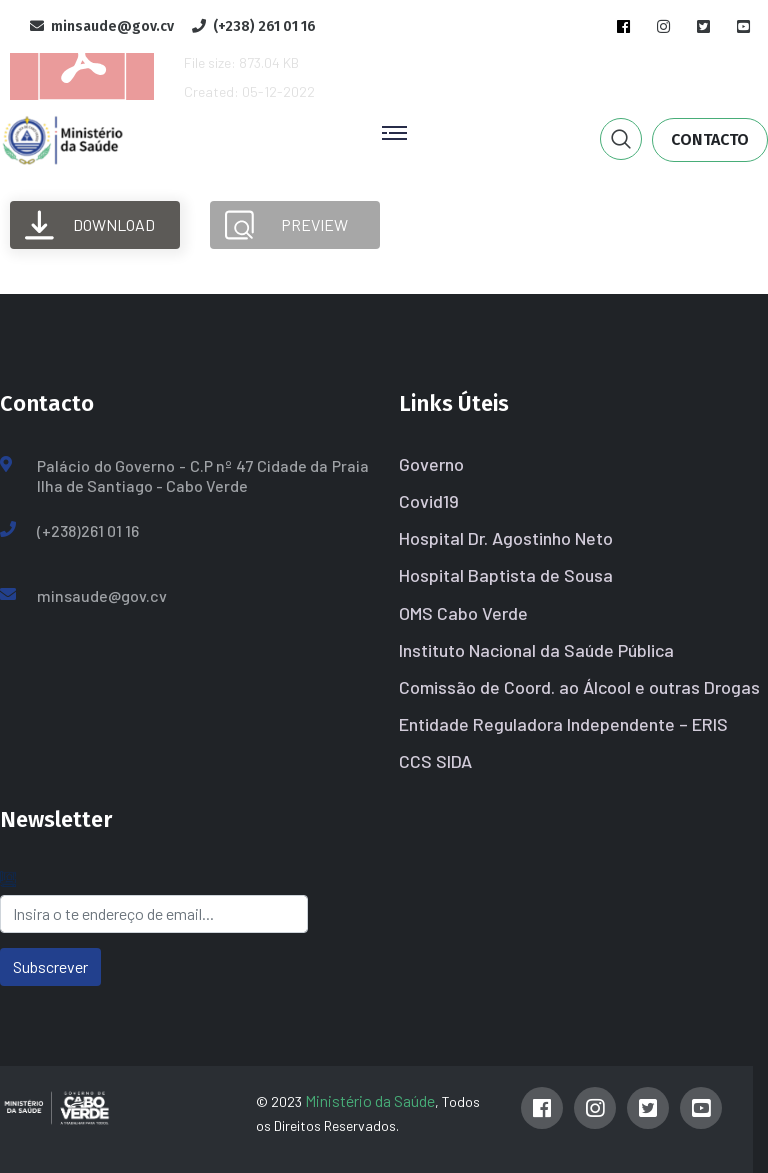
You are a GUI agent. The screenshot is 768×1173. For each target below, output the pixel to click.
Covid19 (429, 501)
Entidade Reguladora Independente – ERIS (563, 724)
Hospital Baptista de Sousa (506, 575)
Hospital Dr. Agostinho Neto (506, 538)
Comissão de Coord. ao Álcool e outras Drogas (579, 687)
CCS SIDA (435, 761)
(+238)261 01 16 (88, 530)
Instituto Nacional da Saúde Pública (536, 650)
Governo (431, 464)
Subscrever (50, 966)
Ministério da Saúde (370, 1100)
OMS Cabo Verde (463, 613)
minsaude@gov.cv (102, 595)
